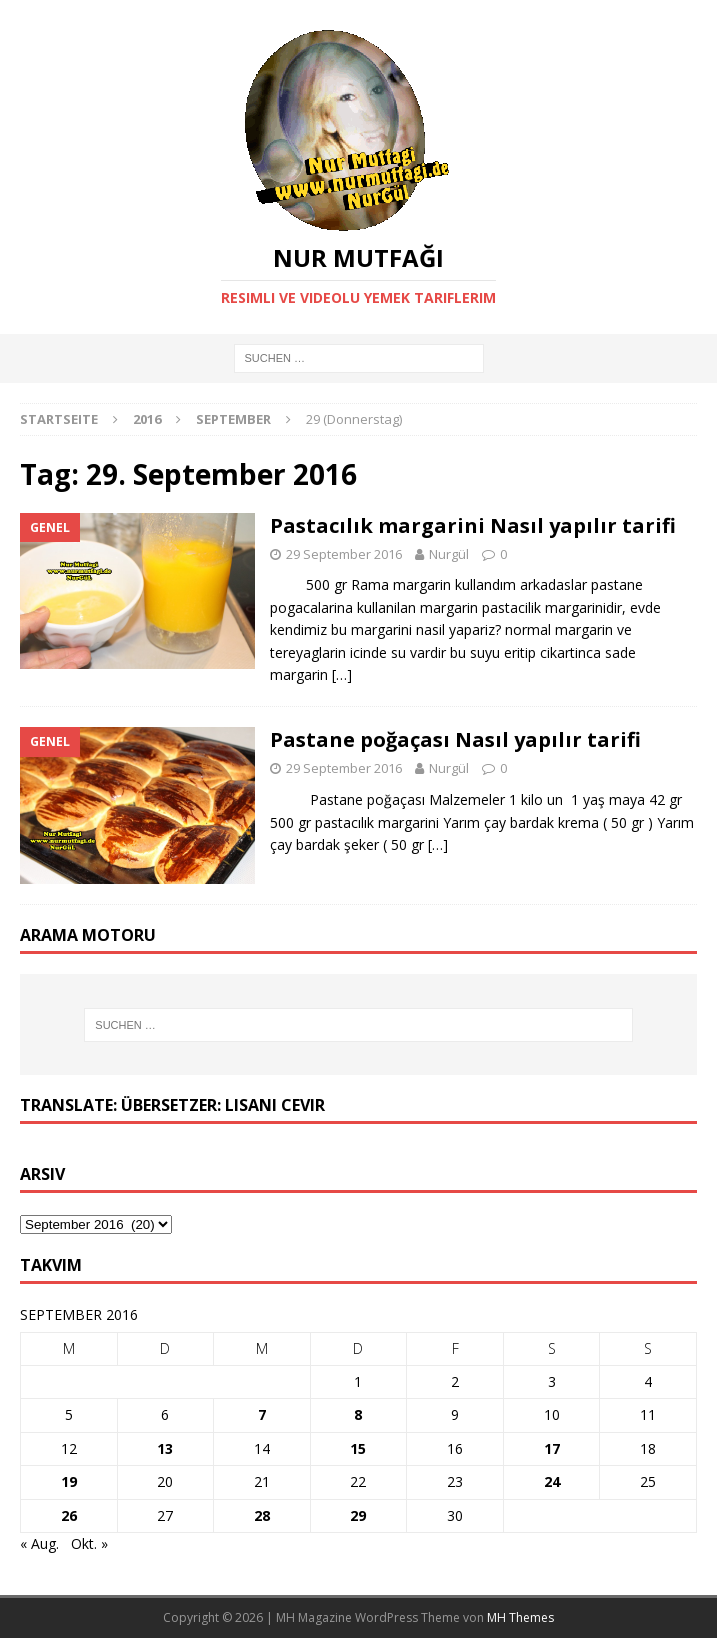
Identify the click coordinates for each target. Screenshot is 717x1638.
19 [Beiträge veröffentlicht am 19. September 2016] (69, 1481)
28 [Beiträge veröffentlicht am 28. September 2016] (262, 1515)
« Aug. (39, 1543)
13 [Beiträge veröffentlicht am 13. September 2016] (165, 1448)
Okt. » (89, 1543)
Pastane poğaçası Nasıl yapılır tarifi (455, 739)
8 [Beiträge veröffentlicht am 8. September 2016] (358, 1414)
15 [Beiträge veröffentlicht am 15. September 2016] (358, 1448)
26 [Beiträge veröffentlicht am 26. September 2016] (69, 1515)
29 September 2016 (344, 554)
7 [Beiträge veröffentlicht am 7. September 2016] (262, 1414)
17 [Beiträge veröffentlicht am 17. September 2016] (552, 1448)
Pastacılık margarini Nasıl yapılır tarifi (473, 525)
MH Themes (520, 1617)
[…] (342, 674)
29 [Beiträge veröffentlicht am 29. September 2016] (358, 1515)
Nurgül (449, 554)
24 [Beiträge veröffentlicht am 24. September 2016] (552, 1481)
